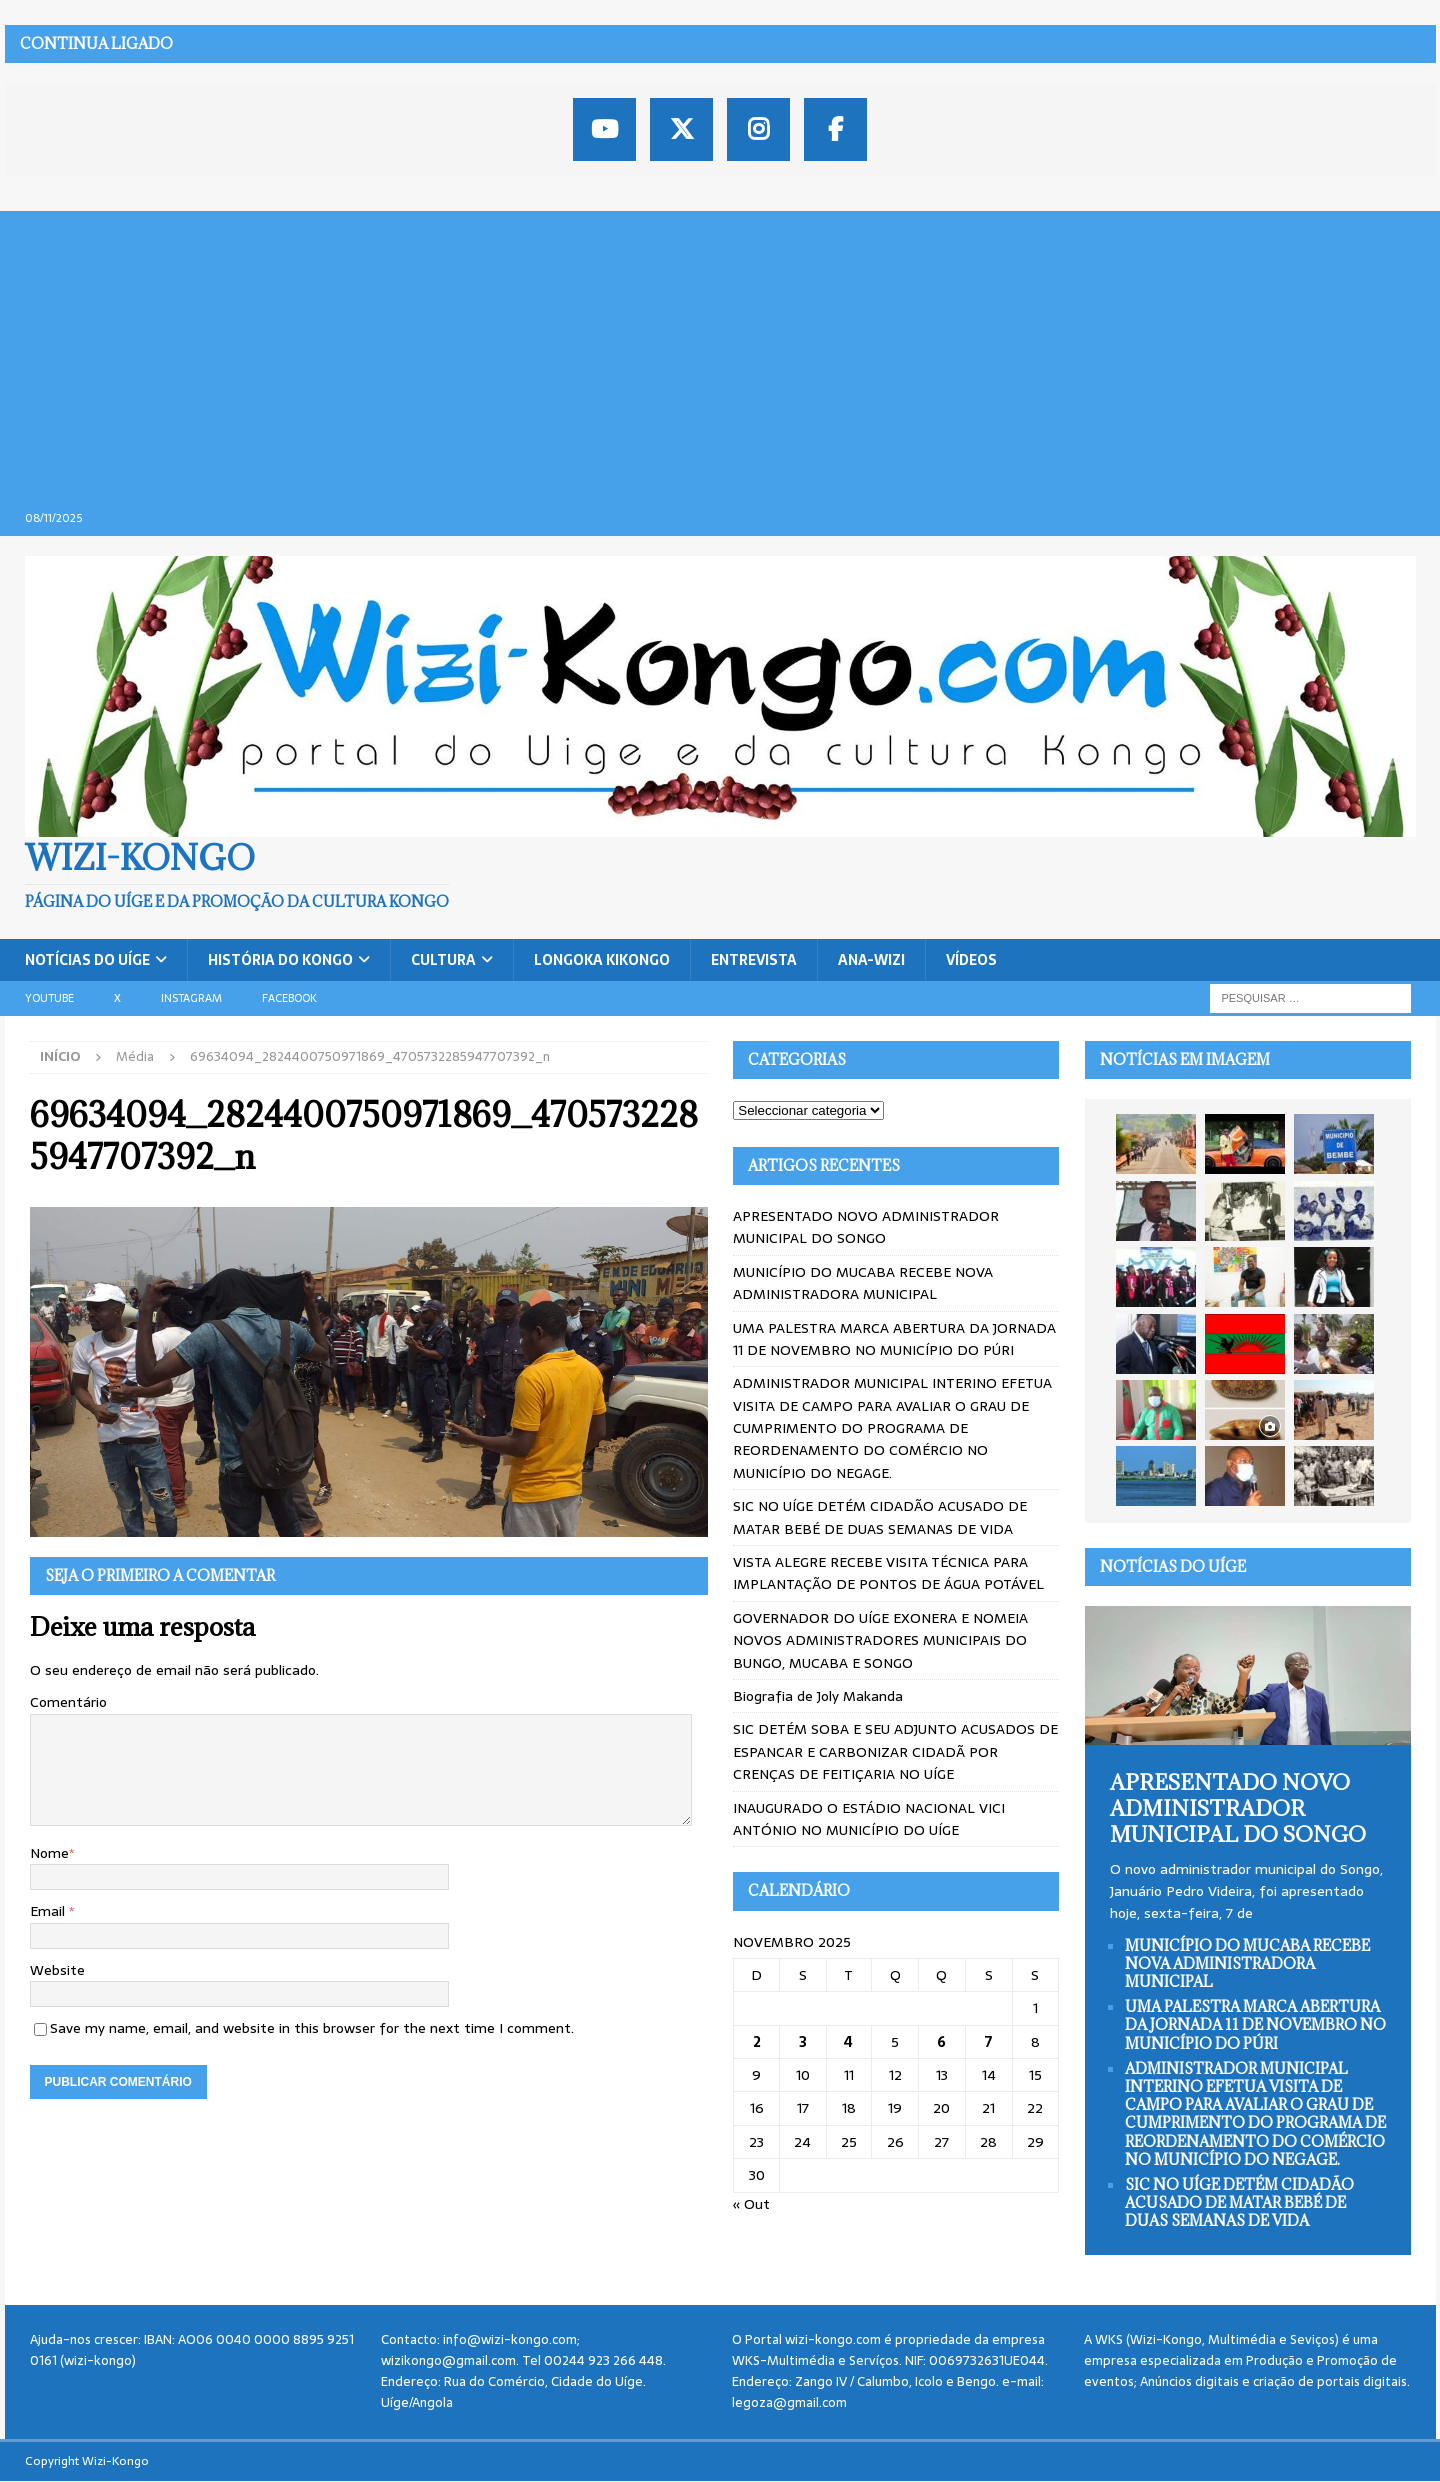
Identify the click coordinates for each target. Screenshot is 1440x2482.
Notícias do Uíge (87, 960)
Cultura (443, 960)
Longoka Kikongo (602, 960)
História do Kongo (280, 960)
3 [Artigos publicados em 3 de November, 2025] (803, 2042)
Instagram (191, 998)
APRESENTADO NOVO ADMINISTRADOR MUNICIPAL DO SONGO (866, 1227)
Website (57, 1970)
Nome (49, 1853)
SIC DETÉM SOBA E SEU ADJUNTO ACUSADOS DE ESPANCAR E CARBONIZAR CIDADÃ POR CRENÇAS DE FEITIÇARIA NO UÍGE (895, 1751)
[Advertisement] (720, 351)
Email (49, 1911)
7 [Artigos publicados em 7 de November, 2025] (988, 2042)
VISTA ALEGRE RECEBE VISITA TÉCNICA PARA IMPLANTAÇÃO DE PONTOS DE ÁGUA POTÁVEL (888, 1573)
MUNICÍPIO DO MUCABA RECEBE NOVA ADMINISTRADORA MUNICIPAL (863, 1283)
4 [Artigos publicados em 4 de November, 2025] (848, 2042)
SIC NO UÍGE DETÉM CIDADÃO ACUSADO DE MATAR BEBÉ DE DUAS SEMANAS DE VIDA (880, 1517)
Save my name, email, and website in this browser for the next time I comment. (312, 2028)
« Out (751, 2204)
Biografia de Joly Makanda (818, 1696)
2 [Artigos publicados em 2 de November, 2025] (757, 2042)
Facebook (289, 998)
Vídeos (971, 960)
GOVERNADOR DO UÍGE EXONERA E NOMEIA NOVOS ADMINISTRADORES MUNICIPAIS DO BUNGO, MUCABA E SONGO (880, 1640)
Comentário (68, 1702)
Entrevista (754, 960)
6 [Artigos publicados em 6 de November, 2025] (941, 2042)
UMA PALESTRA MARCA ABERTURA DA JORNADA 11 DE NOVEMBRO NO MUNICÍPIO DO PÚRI (894, 1339)
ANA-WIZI (871, 960)
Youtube (49, 998)
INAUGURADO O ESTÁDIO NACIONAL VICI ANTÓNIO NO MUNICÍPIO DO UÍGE (869, 1819)
